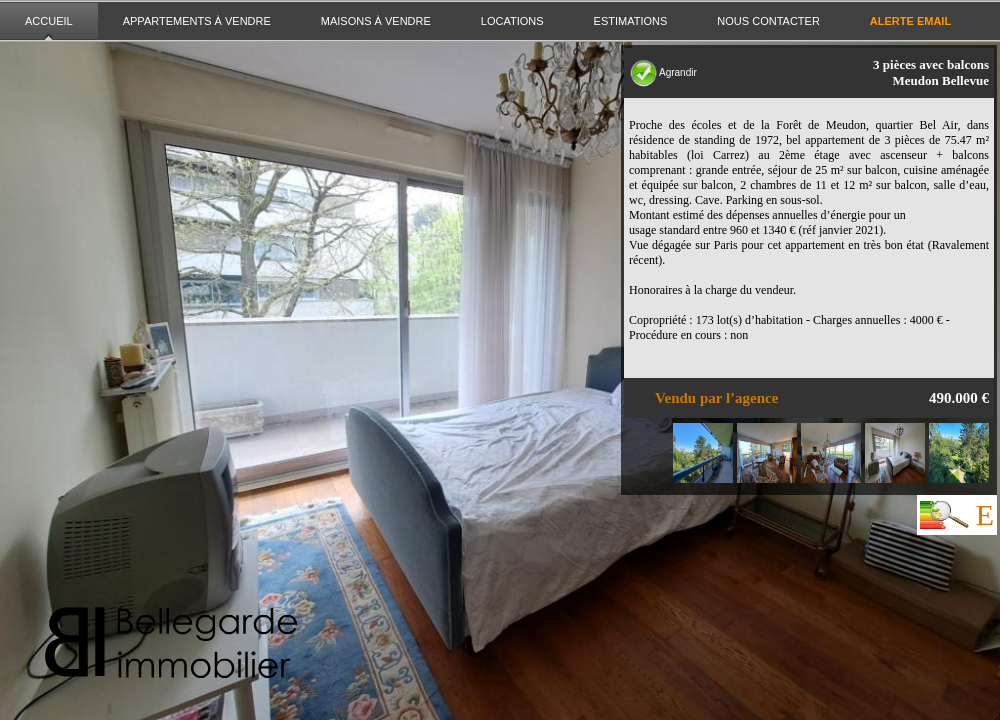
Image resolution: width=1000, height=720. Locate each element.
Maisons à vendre (376, 21)
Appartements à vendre (197, 21)
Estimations (631, 21)
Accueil (49, 21)
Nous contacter (768, 21)
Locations (512, 21)
